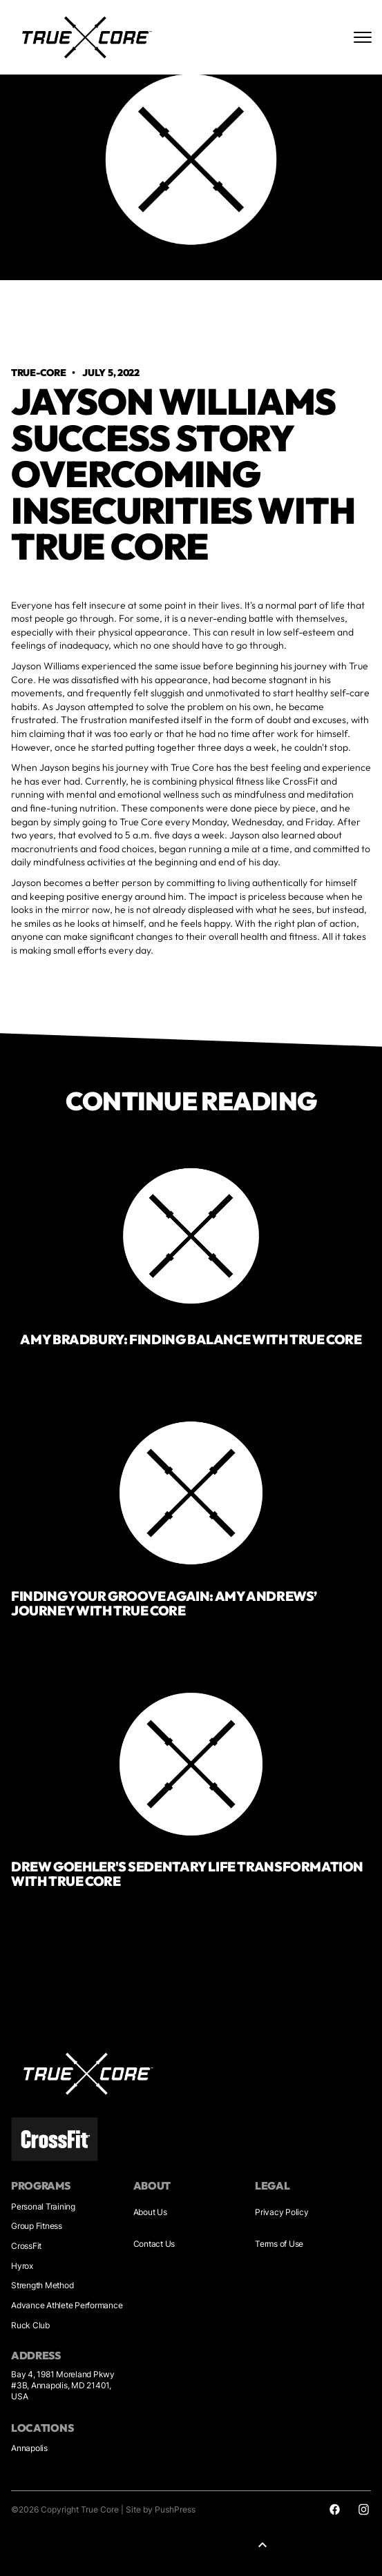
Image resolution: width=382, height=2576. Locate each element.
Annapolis (29, 2448)
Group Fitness (36, 2226)
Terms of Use (279, 2244)
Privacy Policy (282, 2212)
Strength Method (42, 2285)
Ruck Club (30, 2325)
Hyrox (22, 2266)
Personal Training (43, 2206)
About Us (150, 2212)
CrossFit (26, 2246)
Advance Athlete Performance (66, 2305)
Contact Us (154, 2244)
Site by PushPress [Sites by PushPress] (160, 2509)
